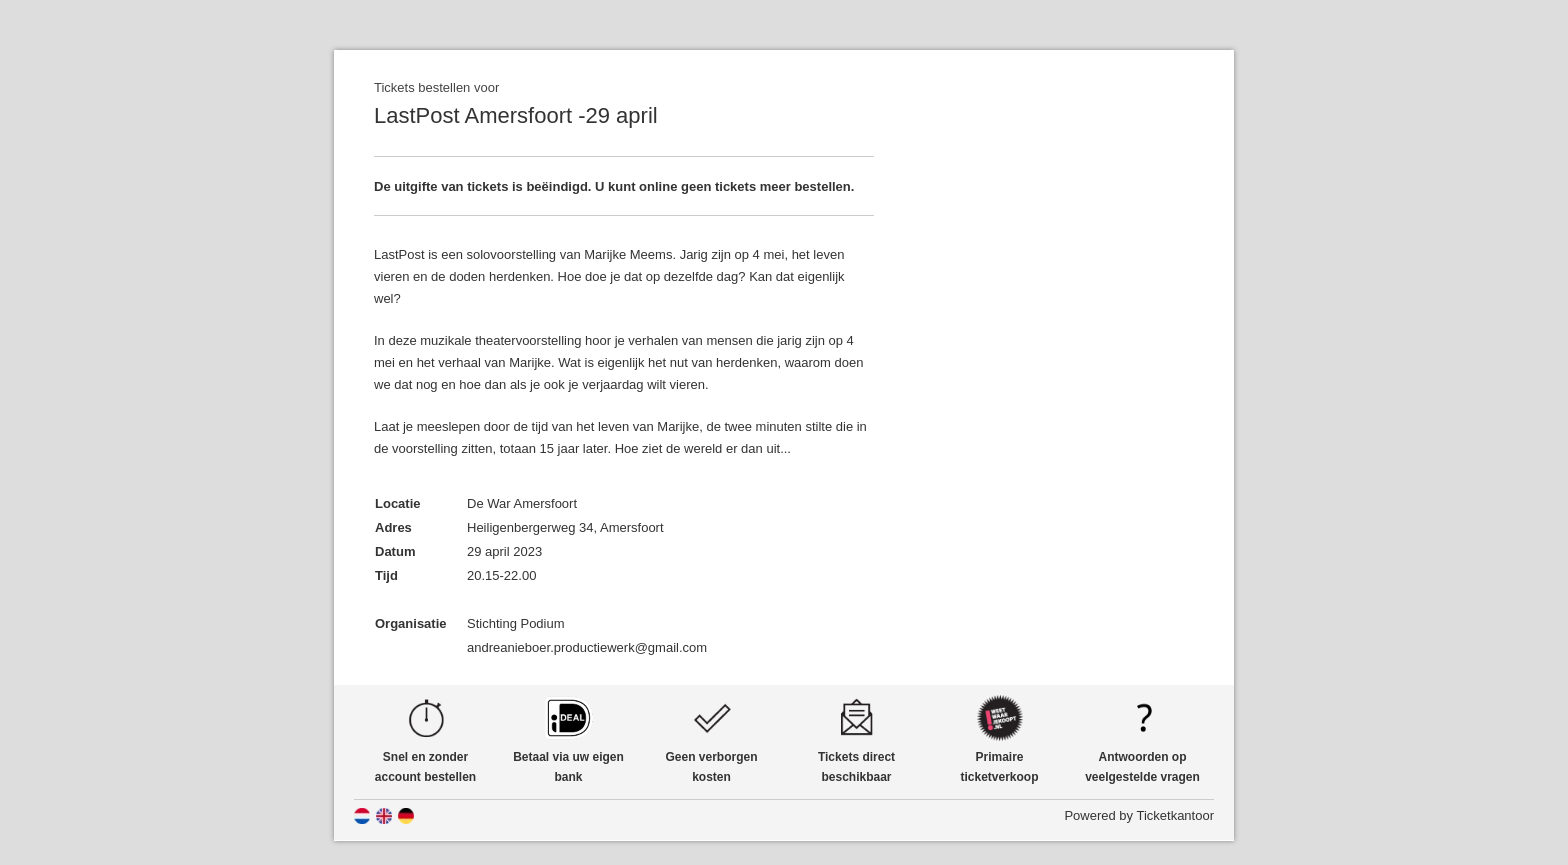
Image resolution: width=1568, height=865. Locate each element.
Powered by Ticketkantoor (1139, 815)
